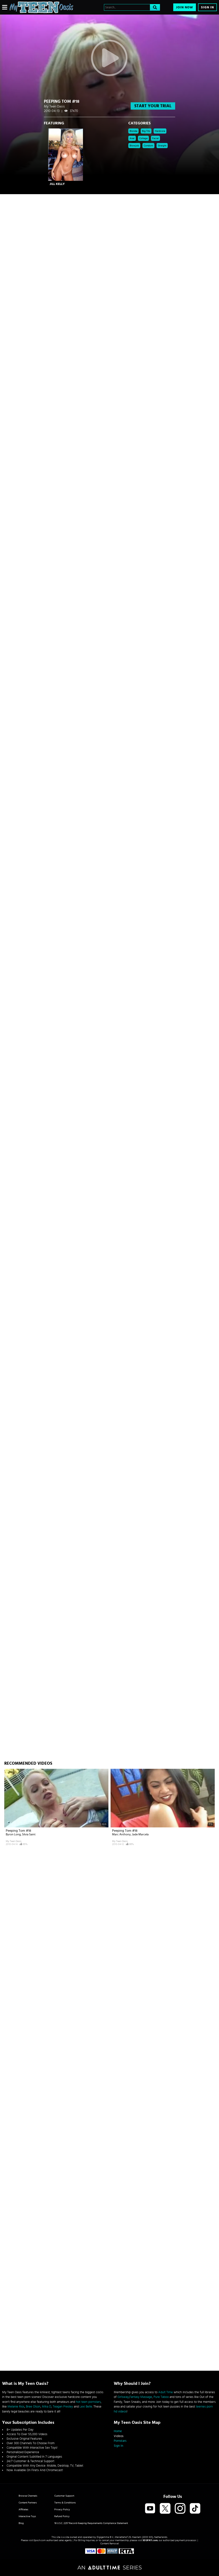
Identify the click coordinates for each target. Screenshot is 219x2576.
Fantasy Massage (140, 2397)
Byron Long (13, 1834)
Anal (132, 138)
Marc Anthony (121, 1834)
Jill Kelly (57, 184)
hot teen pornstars (88, 2401)
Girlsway (123, 2397)
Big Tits (146, 131)
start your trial (153, 106)
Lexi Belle (86, 2406)
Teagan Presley (63, 2406)
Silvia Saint (29, 1834)
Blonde (133, 131)
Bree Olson (33, 2406)
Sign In (207, 7)
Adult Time (165, 2392)
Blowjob (134, 145)
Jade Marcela (140, 1834)
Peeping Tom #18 (18, 1830)
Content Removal (109, 2543)
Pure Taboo (161, 2397)
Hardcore (160, 131)
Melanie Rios (15, 2406)
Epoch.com (40, 2540)
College (143, 138)
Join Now (184, 7)
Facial (155, 138)
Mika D (46, 2406)
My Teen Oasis (13, 1841)
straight (162, 145)
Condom (148, 145)
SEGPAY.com (150, 2540)
